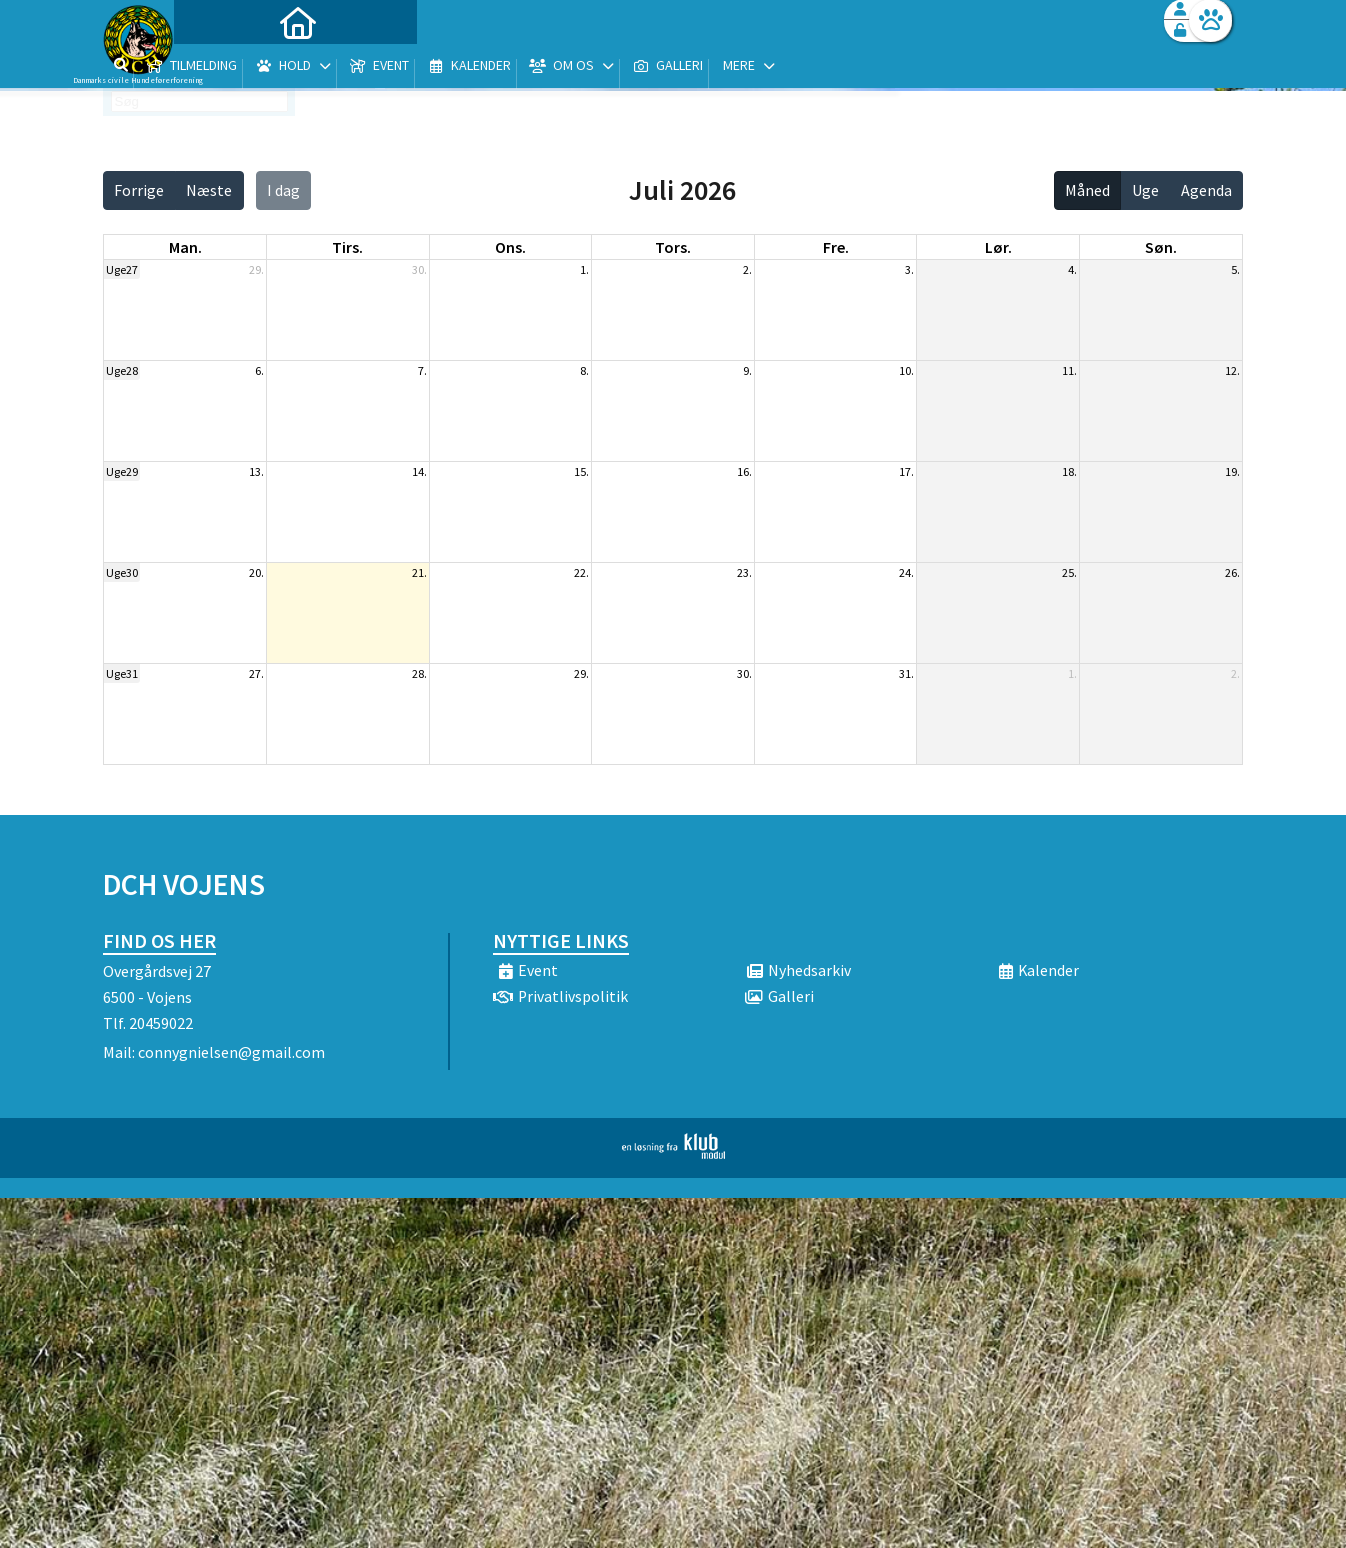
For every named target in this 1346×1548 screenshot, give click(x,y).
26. (1232, 572)
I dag (283, 190)
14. (419, 471)
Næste (209, 190)
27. (256, 673)
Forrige (139, 190)
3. (909, 269)
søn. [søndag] (1161, 247)
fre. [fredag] (836, 247)
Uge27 (122, 269)
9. (747, 370)
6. (259, 370)
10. (906, 370)
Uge (1145, 190)
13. (256, 471)
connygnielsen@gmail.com (231, 1052)
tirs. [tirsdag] (347, 247)
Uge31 (122, 673)
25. (1069, 572)
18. (1069, 471)
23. (744, 572)
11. (1069, 370)
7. (422, 370)
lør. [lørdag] (998, 247)
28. (419, 673)
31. (906, 673)
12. (1232, 370)
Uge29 (122, 471)
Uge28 (122, 370)
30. (419, 269)
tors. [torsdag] (673, 247)
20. (256, 572)
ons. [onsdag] (510, 247)
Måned (1087, 190)
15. (581, 471)
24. (906, 572)
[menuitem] (228, 67)
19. (1232, 471)
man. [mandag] (185, 247)
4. (1072, 269)
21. (419, 572)
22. (581, 572)
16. (744, 471)
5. (1235, 269)
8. (584, 370)
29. (256, 269)
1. (584, 269)
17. (906, 471)
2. (747, 269)
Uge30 (122, 572)
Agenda (1206, 190)
